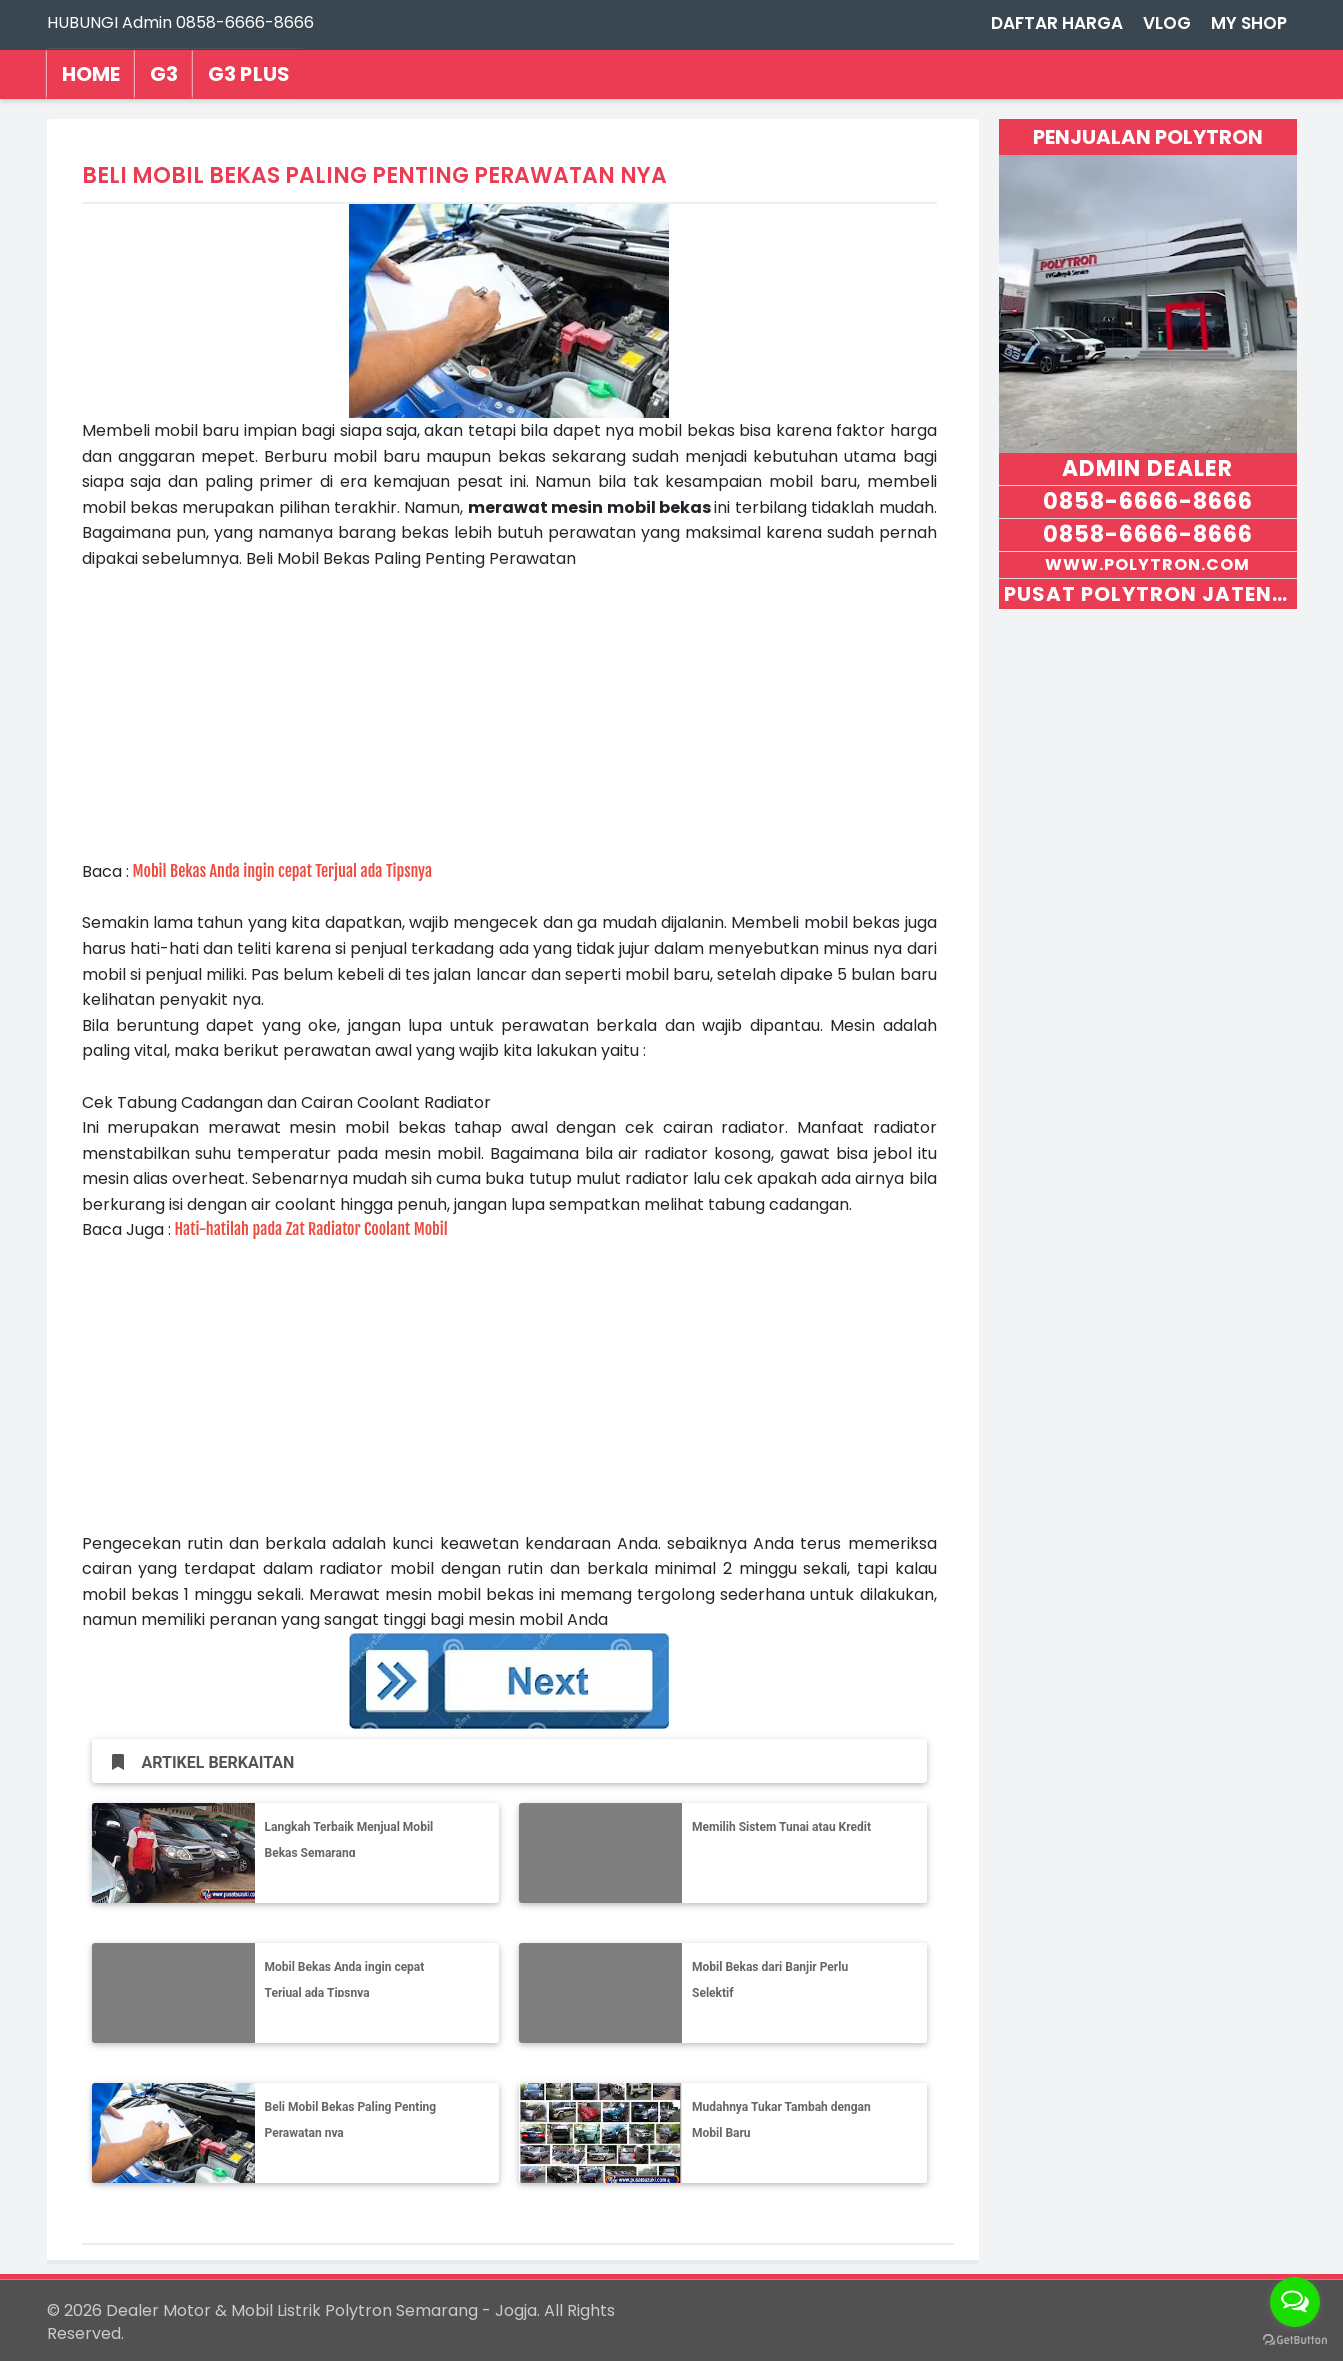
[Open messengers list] (1295, 2302)
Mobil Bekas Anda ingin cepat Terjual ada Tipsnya (283, 871)
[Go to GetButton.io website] (1295, 2340)
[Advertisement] (509, 712)
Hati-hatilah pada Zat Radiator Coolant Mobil (311, 1229)
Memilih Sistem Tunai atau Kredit (781, 1827)
